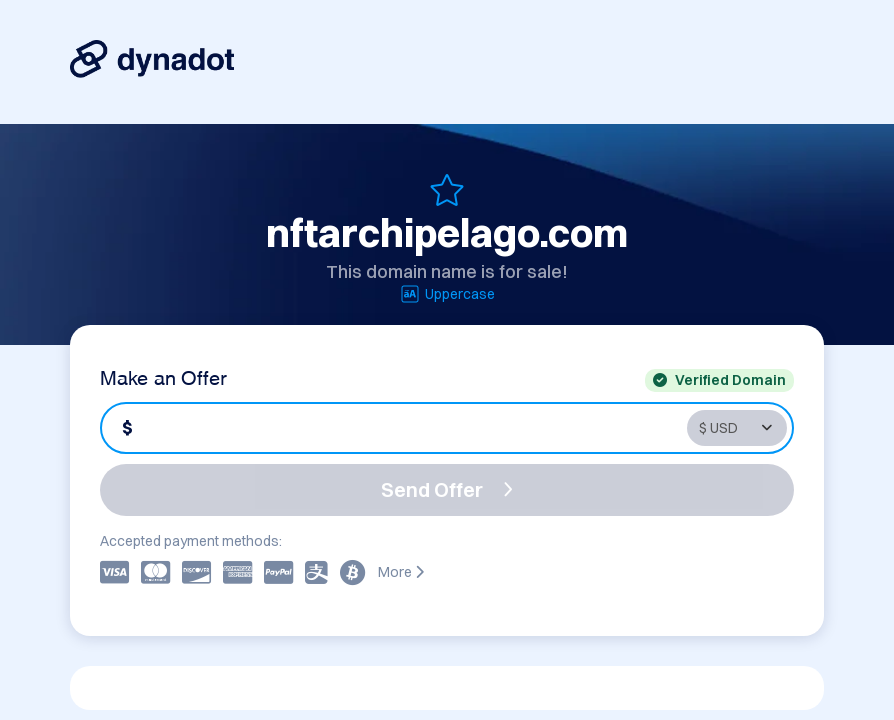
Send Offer (447, 489)
